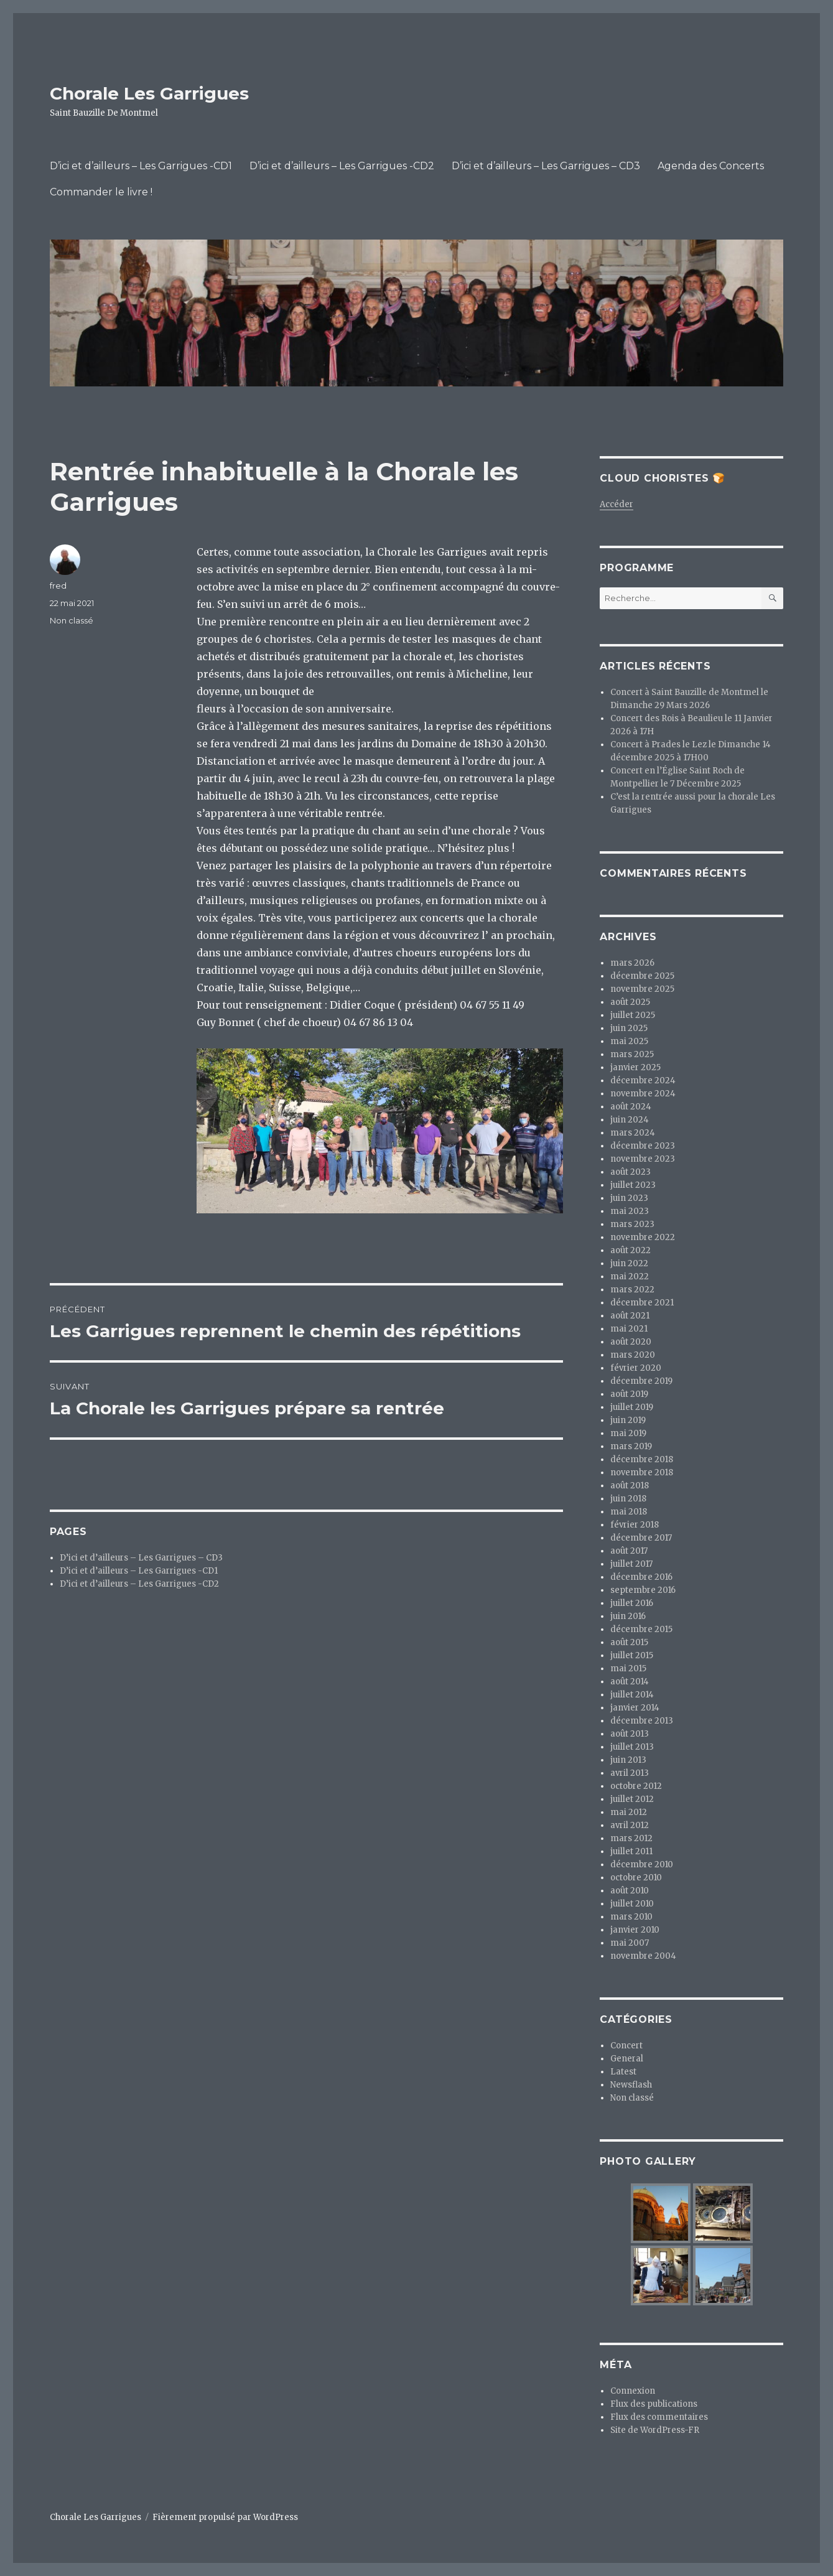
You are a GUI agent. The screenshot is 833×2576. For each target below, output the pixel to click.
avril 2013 (629, 1773)
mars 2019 (631, 1446)
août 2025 (630, 1002)
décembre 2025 (642, 976)
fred (58, 585)
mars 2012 (631, 1838)
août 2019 (629, 1394)
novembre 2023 (642, 1159)
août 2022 (630, 1250)
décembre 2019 (641, 1381)
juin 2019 (628, 1420)
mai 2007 (629, 1943)
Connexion (632, 2391)
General (626, 2058)
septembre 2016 (643, 1590)
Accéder (616, 504)
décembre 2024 (643, 1080)
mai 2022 (629, 1276)
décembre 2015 (641, 1629)
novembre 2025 (642, 989)
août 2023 (630, 1172)
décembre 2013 (641, 1720)
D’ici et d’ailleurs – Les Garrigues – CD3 (546, 166)
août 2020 (630, 1342)
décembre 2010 (641, 1864)
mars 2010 (631, 1916)
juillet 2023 (633, 1185)
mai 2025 (629, 1041)
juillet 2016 (631, 1603)
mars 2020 (632, 1355)
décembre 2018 (641, 1459)
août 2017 (629, 1551)
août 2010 (629, 1890)
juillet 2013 (632, 1747)
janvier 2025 (635, 1067)
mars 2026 (632, 963)
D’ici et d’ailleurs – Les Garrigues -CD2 (341, 166)
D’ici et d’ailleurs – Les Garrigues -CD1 (141, 166)
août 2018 (629, 1485)
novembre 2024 (643, 1093)
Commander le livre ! (101, 192)
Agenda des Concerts (711, 166)
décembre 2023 (642, 1146)
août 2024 (630, 1106)
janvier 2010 (634, 1930)
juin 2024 (629, 1119)
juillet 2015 (631, 1655)
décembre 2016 (641, 1577)
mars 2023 (632, 1224)
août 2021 (629, 1315)
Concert (626, 2045)
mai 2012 (628, 1812)
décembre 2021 (642, 1302)
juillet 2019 (631, 1407)
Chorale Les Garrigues (149, 93)
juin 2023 (629, 1198)
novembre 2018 (641, 1472)
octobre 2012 (636, 1786)
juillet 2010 (632, 1903)
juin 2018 (628, 1498)
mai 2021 (629, 1328)
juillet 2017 (631, 1564)
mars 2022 (632, 1289)
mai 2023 (629, 1211)
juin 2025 (629, 1028)
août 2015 (629, 1642)
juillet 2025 (632, 1015)
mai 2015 (628, 1668)
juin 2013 (628, 1760)
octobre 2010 (636, 1877)
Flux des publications (653, 2404)
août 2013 (629, 1734)
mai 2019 (628, 1433)
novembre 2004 (643, 1956)
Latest (623, 2071)
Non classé (71, 620)
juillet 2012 (632, 1799)
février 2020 (635, 1368)
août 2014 (629, 1681)
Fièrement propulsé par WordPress (225, 2517)
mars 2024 (632, 1132)
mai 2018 (628, 1511)
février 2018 (634, 1524)
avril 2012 (629, 1825)
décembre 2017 (641, 1538)
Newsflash (631, 2084)
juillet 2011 (631, 1851)
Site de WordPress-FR (654, 2430)
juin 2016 (628, 1616)
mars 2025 (632, 1054)
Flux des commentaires (659, 2417)
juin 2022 (629, 1263)
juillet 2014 (632, 1694)
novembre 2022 (642, 1237)
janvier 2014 (634, 1707)
